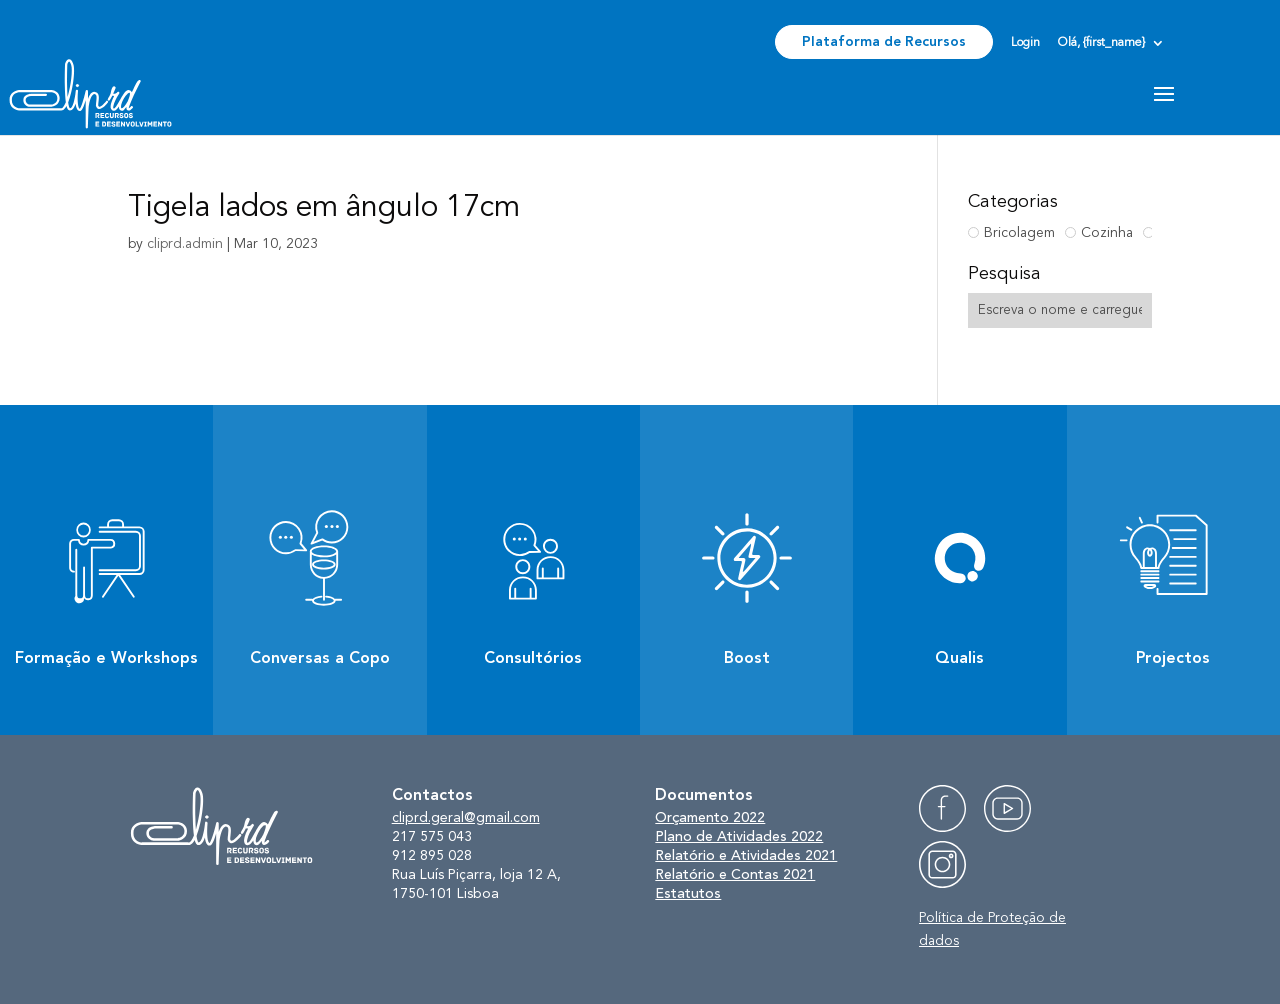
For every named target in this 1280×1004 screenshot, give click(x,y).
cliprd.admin (185, 244)
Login (1025, 43)
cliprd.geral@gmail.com (466, 818)
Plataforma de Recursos (884, 42)
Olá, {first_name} (1101, 43)
